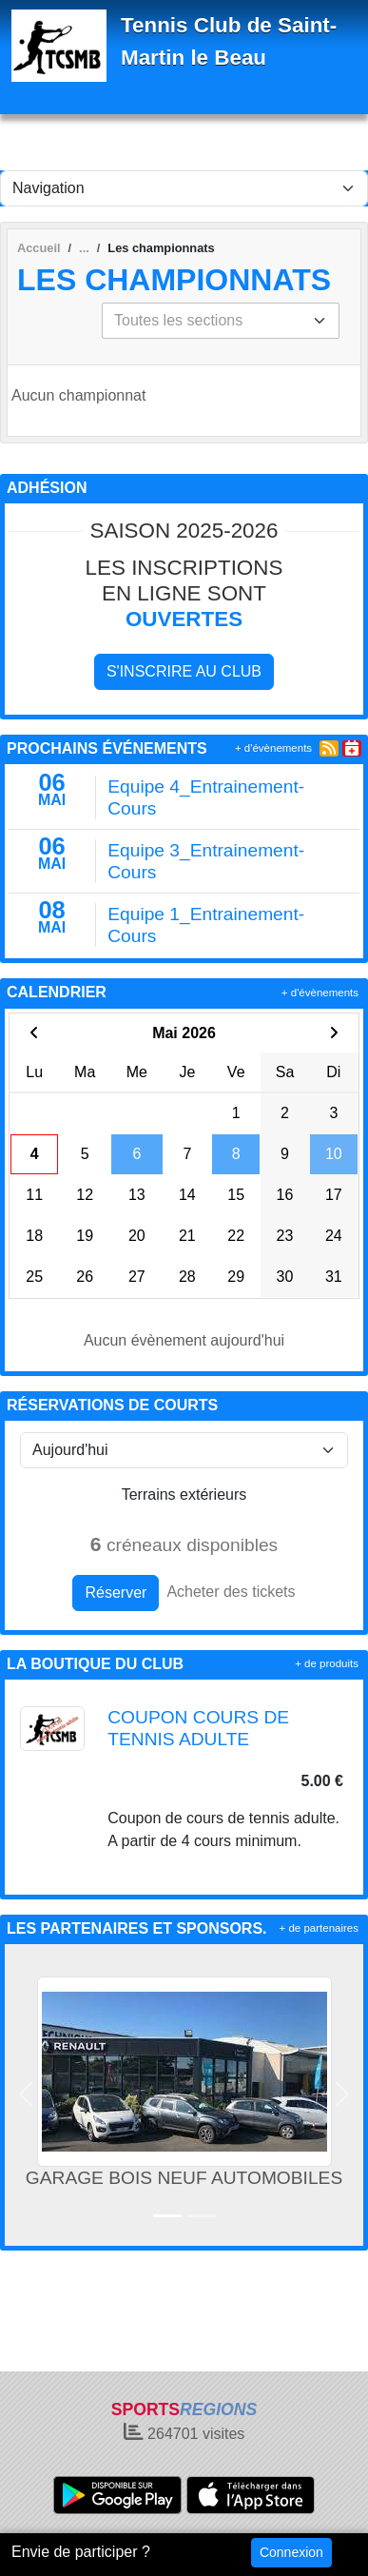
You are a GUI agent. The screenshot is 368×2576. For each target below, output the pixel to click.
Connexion (291, 2552)
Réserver (115, 1592)
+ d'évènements (273, 748)
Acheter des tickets (230, 1591)
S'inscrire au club (184, 671)
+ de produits (326, 1663)
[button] (26, 2095)
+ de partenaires (319, 1928)
